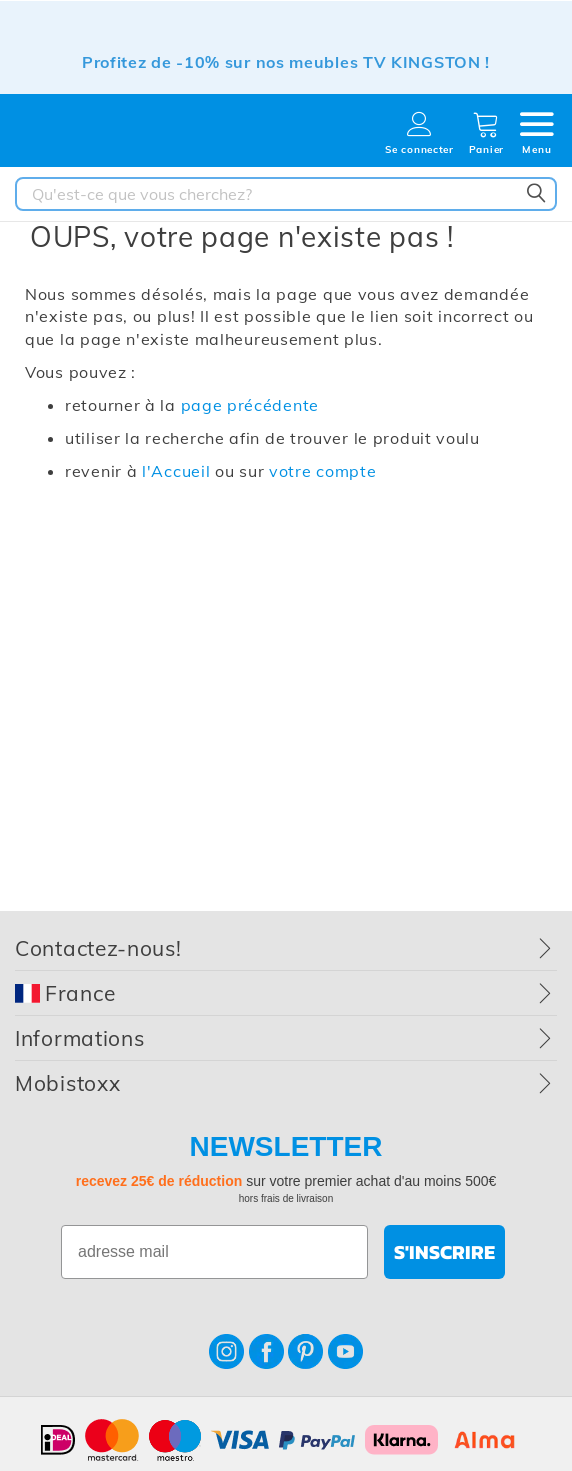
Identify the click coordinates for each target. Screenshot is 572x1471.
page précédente (250, 405)
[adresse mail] (214, 1252)
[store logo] (85, 136)
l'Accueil (176, 471)
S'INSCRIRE (444, 1252)
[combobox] (286, 194)
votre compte (322, 471)
